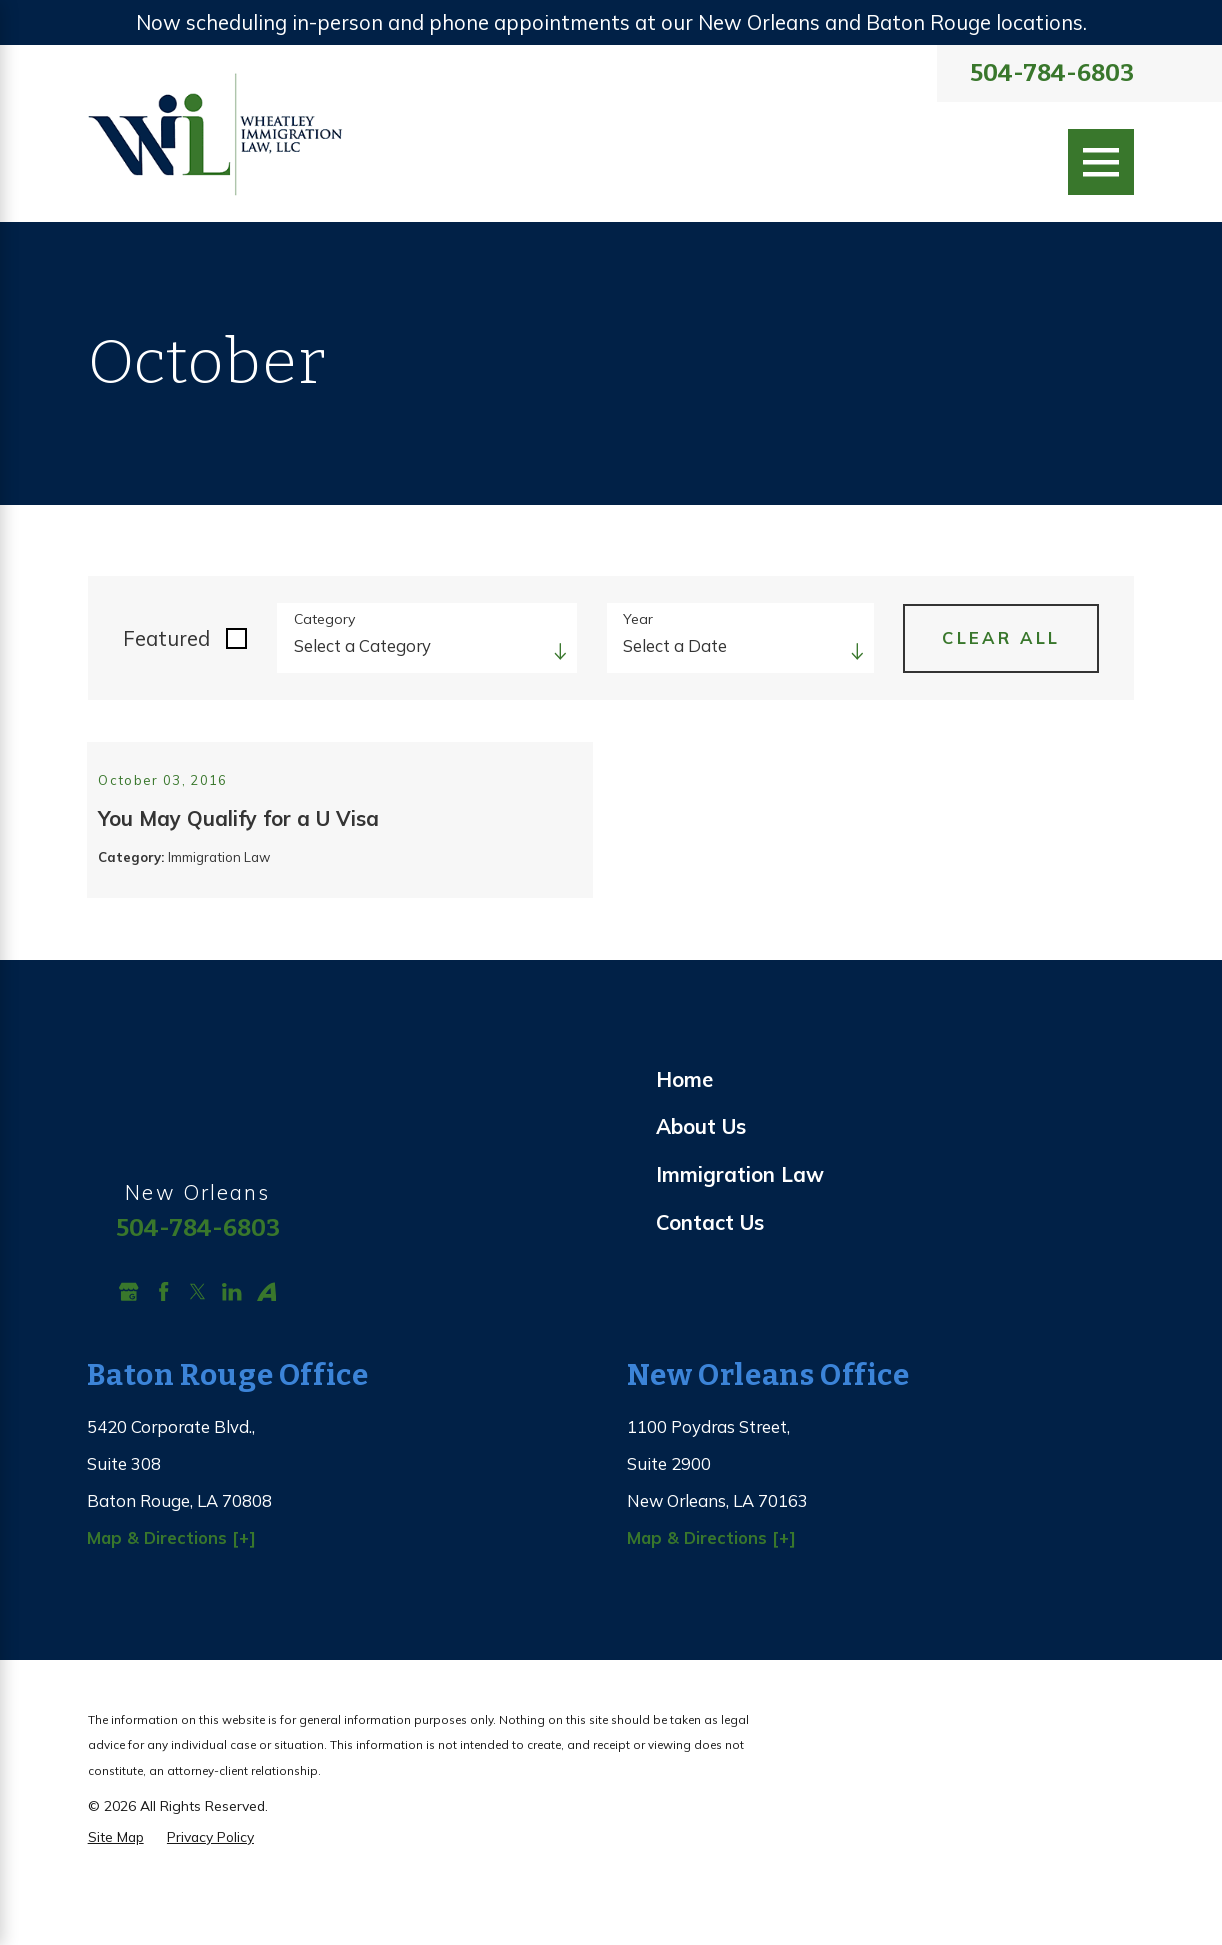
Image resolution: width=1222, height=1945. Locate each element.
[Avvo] (266, 1338)
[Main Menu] (1101, 162)
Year (638, 619)
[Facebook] (163, 1338)
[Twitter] (197, 1338)
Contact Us (710, 1269)
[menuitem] (895, 1127)
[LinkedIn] (231, 1338)
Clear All (1001, 637)
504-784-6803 (1052, 74)
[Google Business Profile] (128, 1338)
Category (324, 619)
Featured (166, 638)
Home (684, 1126)
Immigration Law (740, 1221)
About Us (701, 1173)
